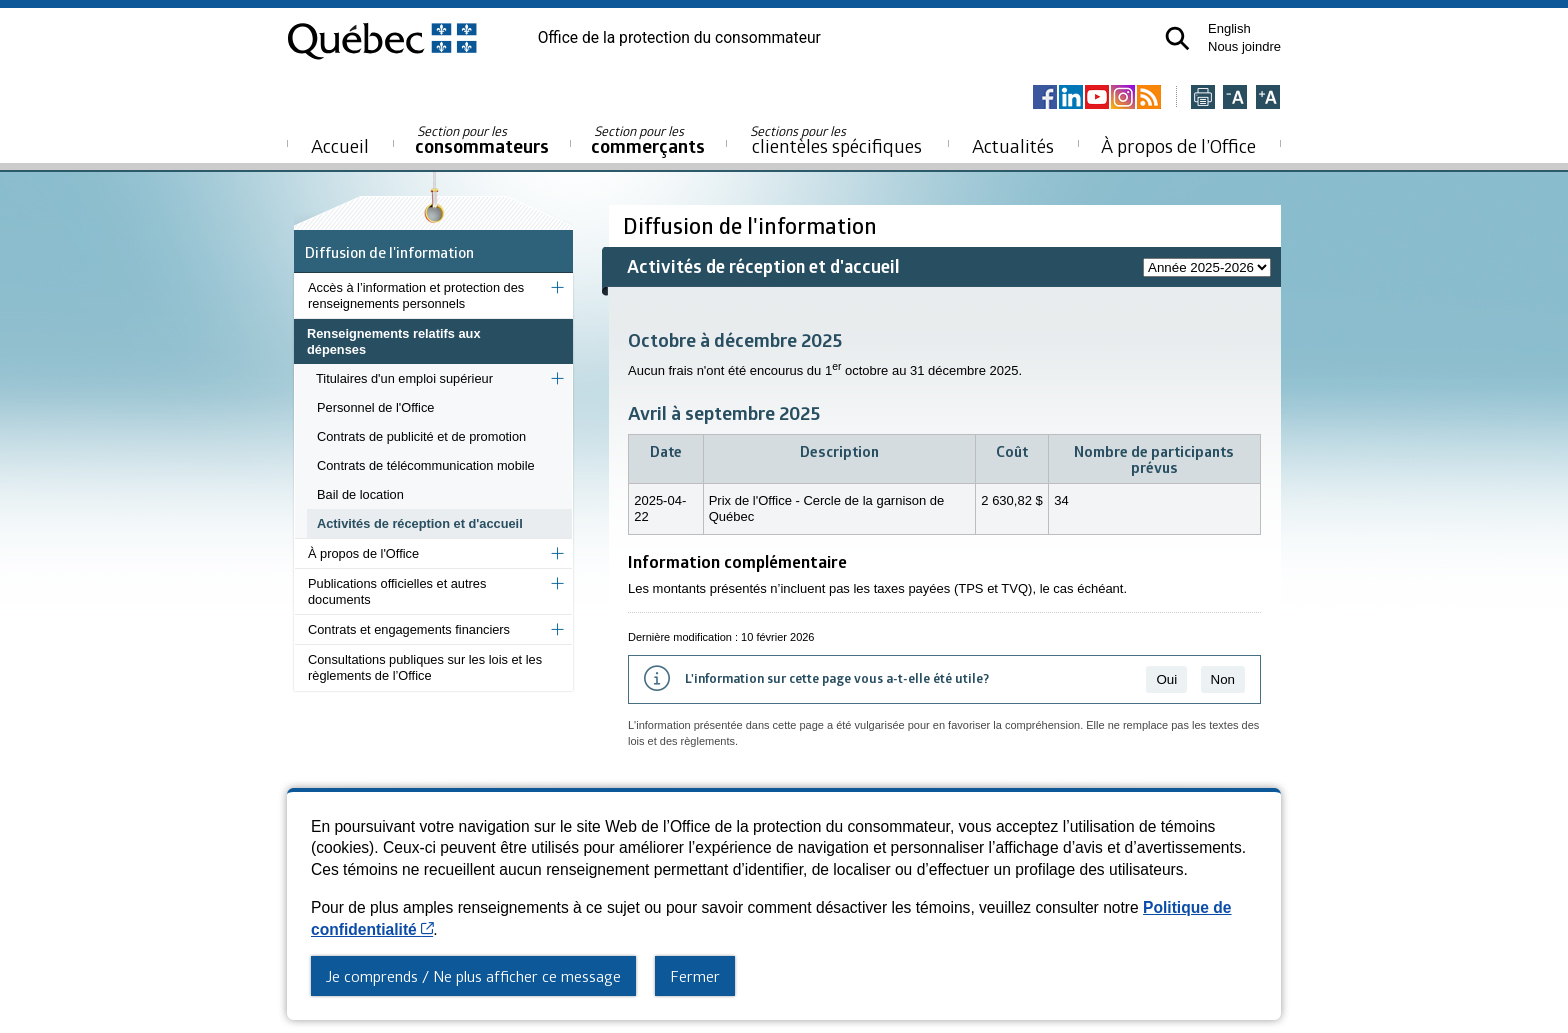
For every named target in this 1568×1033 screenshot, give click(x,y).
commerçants (648, 140)
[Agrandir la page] (1268, 98)
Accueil (340, 145)
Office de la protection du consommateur (679, 38)
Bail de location (360, 494)
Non (1223, 679)
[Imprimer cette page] (1203, 98)
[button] (1177, 38)
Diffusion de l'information (389, 252)
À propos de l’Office (1178, 145)
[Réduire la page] (1235, 98)
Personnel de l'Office (375, 407)
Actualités (1013, 145)
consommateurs (482, 140)
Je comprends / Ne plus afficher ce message (473, 976)
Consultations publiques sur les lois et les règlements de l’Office (425, 667)
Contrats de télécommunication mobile (426, 465)
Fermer (695, 976)
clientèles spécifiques (836, 140)
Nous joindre (1244, 46)
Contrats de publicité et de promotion (421, 436)
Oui (1166, 679)
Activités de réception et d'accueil (420, 523)
